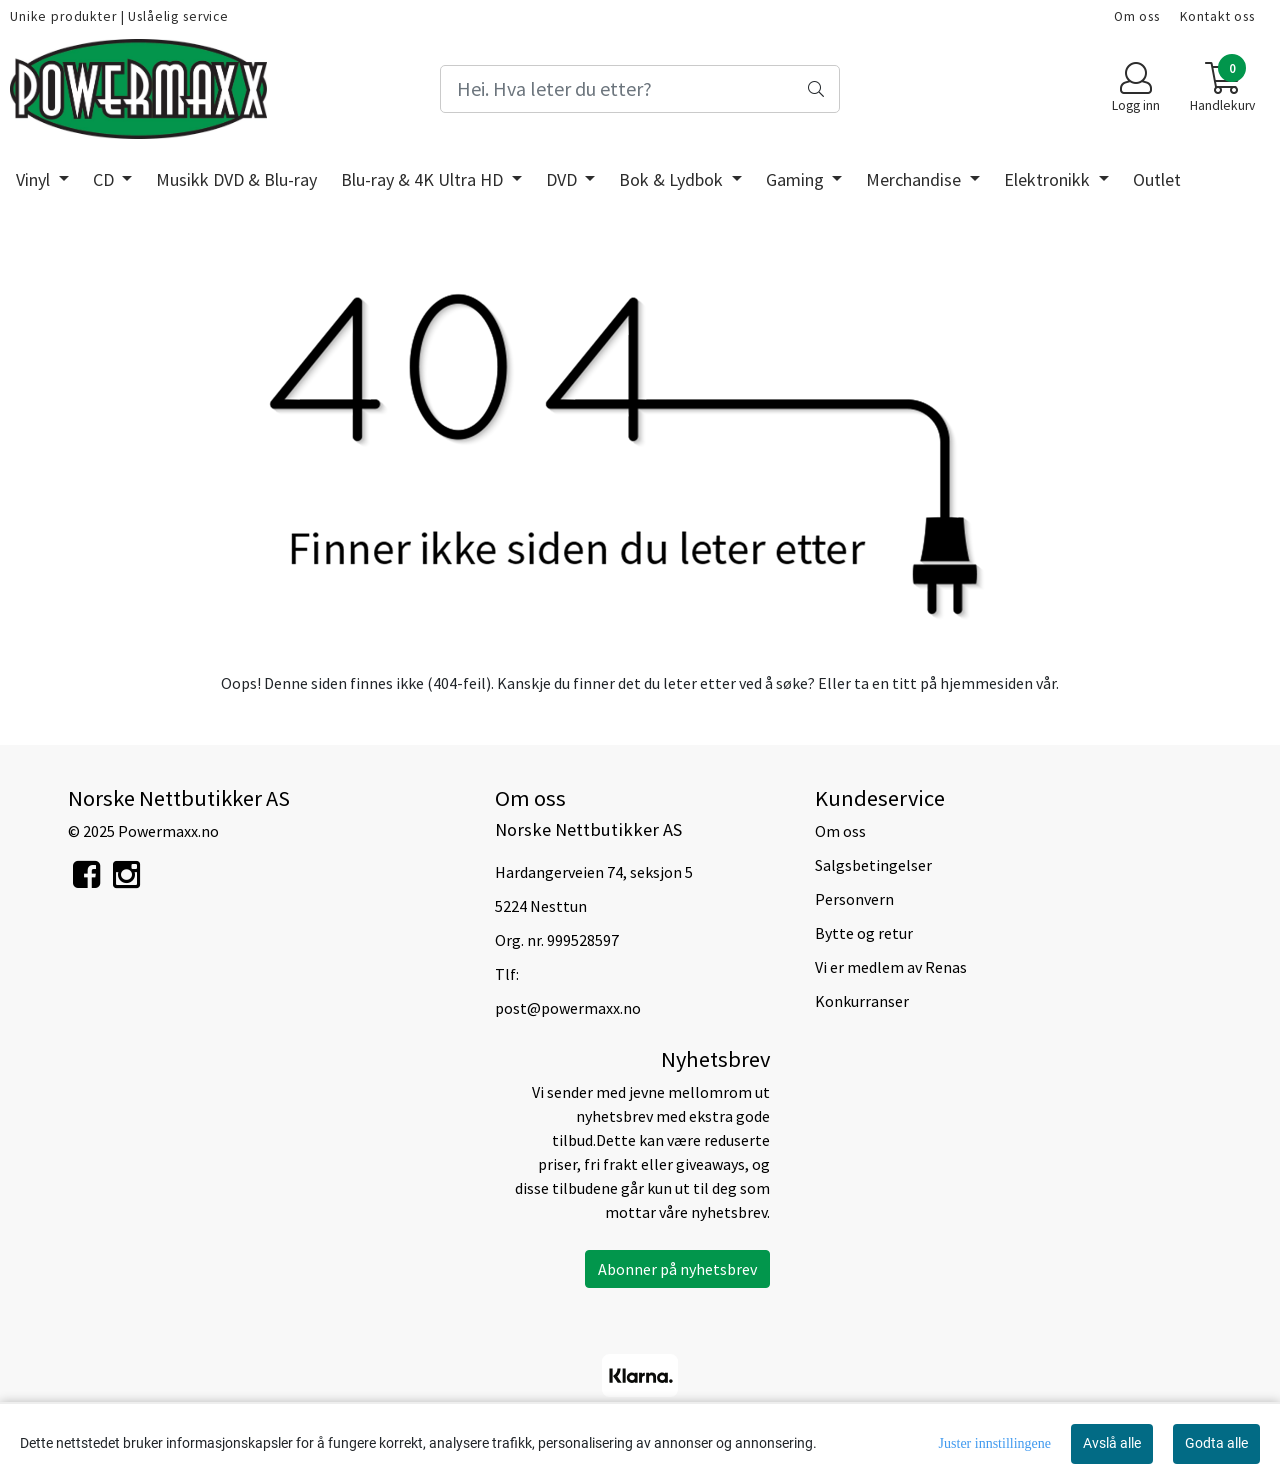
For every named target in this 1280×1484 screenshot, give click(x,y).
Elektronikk (1049, 179)
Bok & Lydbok (673, 179)
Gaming (797, 179)
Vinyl (35, 179)
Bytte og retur (864, 933)
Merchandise (915, 179)
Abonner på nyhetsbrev (677, 1269)
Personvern (854, 899)
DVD (563, 179)
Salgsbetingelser (873, 865)
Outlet (1157, 179)
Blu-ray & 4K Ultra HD (424, 179)
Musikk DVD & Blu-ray (236, 179)
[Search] (640, 89)
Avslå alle (1112, 1443)
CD (105, 179)
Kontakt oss (1217, 16)
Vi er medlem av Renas (891, 967)
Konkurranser (862, 1001)
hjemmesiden (986, 683)
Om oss (1137, 16)
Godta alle (1216, 1443)
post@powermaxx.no (568, 1008)
